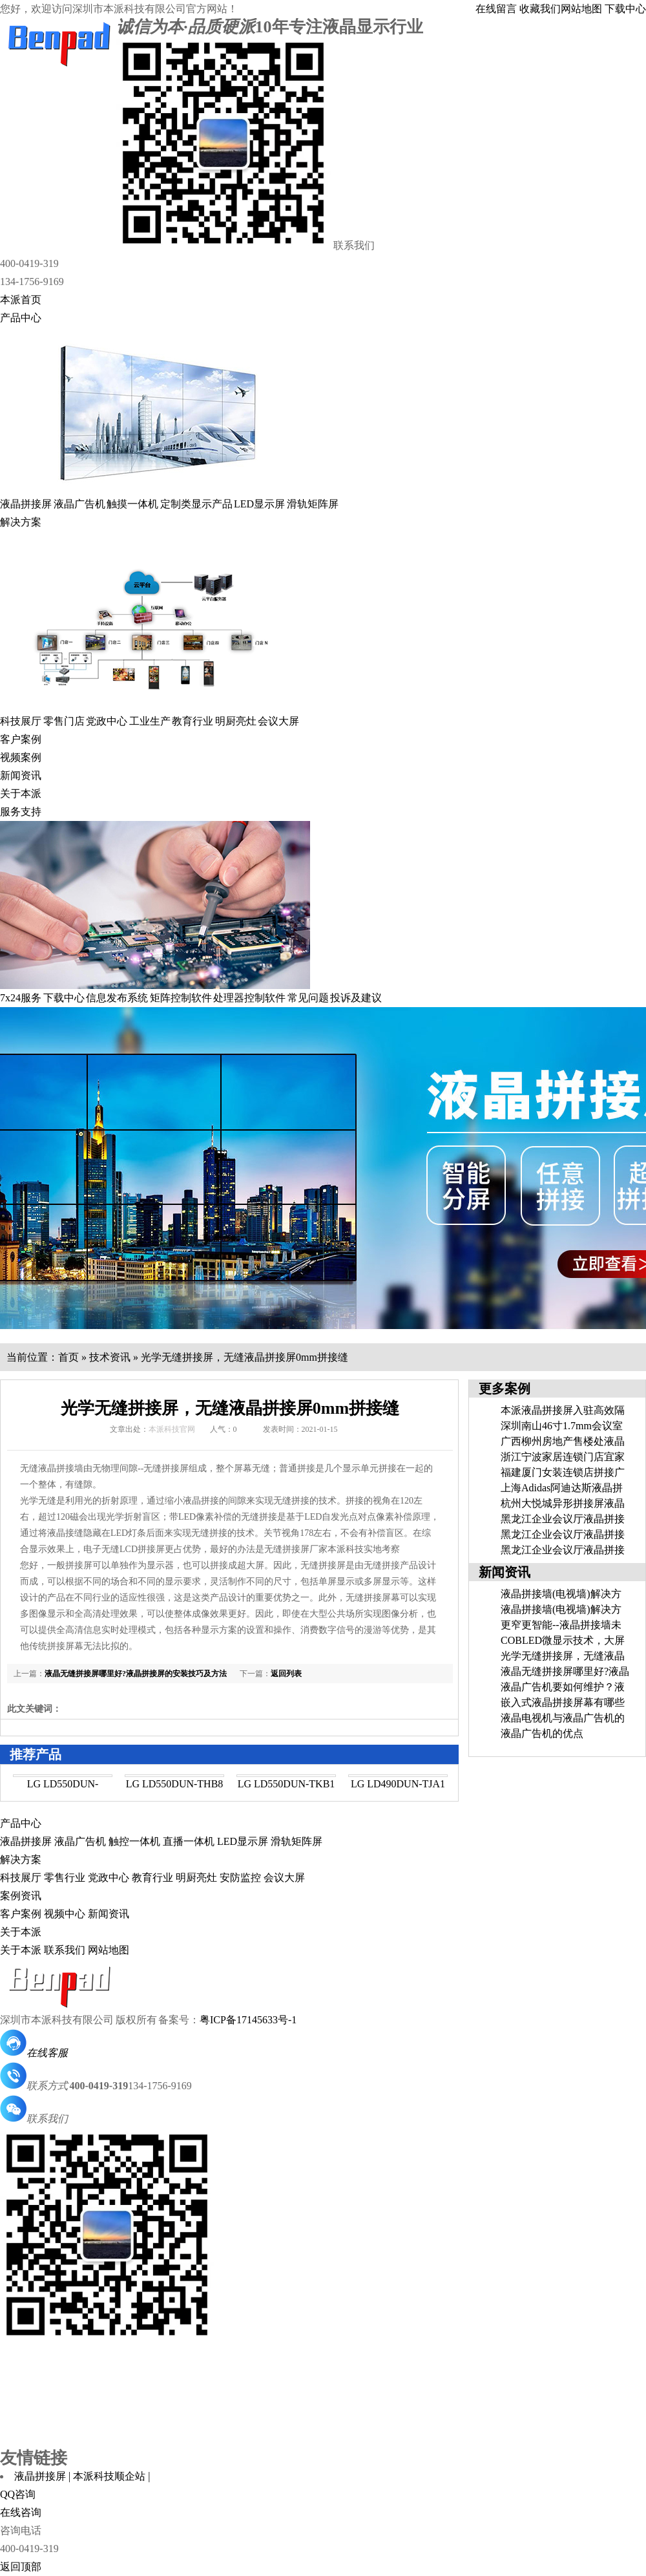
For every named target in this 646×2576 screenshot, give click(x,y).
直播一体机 (188, 1841)
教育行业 (192, 721)
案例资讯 (20, 1895)
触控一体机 (134, 1841)
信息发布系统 (117, 997)
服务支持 (20, 811)
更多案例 (504, 1388)
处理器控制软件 (249, 997)
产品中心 (20, 317)
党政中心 (106, 721)
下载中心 (625, 8)
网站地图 (581, 8)
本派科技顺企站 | (111, 2476)
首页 (68, 1357)
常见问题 (308, 997)
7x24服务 (20, 997)
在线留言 (496, 8)
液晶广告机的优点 (542, 1733)
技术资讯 (109, 1357)
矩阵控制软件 (181, 997)
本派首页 (20, 299)
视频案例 (20, 757)
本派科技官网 (172, 1429)
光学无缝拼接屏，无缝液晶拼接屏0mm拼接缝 (244, 1357)
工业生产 (150, 721)
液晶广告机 (79, 503)
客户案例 (20, 739)
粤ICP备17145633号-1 (248, 2019)
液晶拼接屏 (26, 503)
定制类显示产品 (196, 503)
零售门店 (64, 721)
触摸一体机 (132, 503)
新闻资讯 (20, 775)
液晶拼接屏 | (43, 2476)
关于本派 (20, 793)
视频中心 (64, 1913)
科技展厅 (20, 721)
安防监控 (240, 1877)
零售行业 (64, 1877)
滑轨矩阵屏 (313, 503)
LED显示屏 (259, 503)
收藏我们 (540, 8)
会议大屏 (278, 721)
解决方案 (20, 521)
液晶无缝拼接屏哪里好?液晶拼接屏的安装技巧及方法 (136, 1673)
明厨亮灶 (235, 721)
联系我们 (64, 1949)
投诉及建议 (356, 997)
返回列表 (286, 1673)
